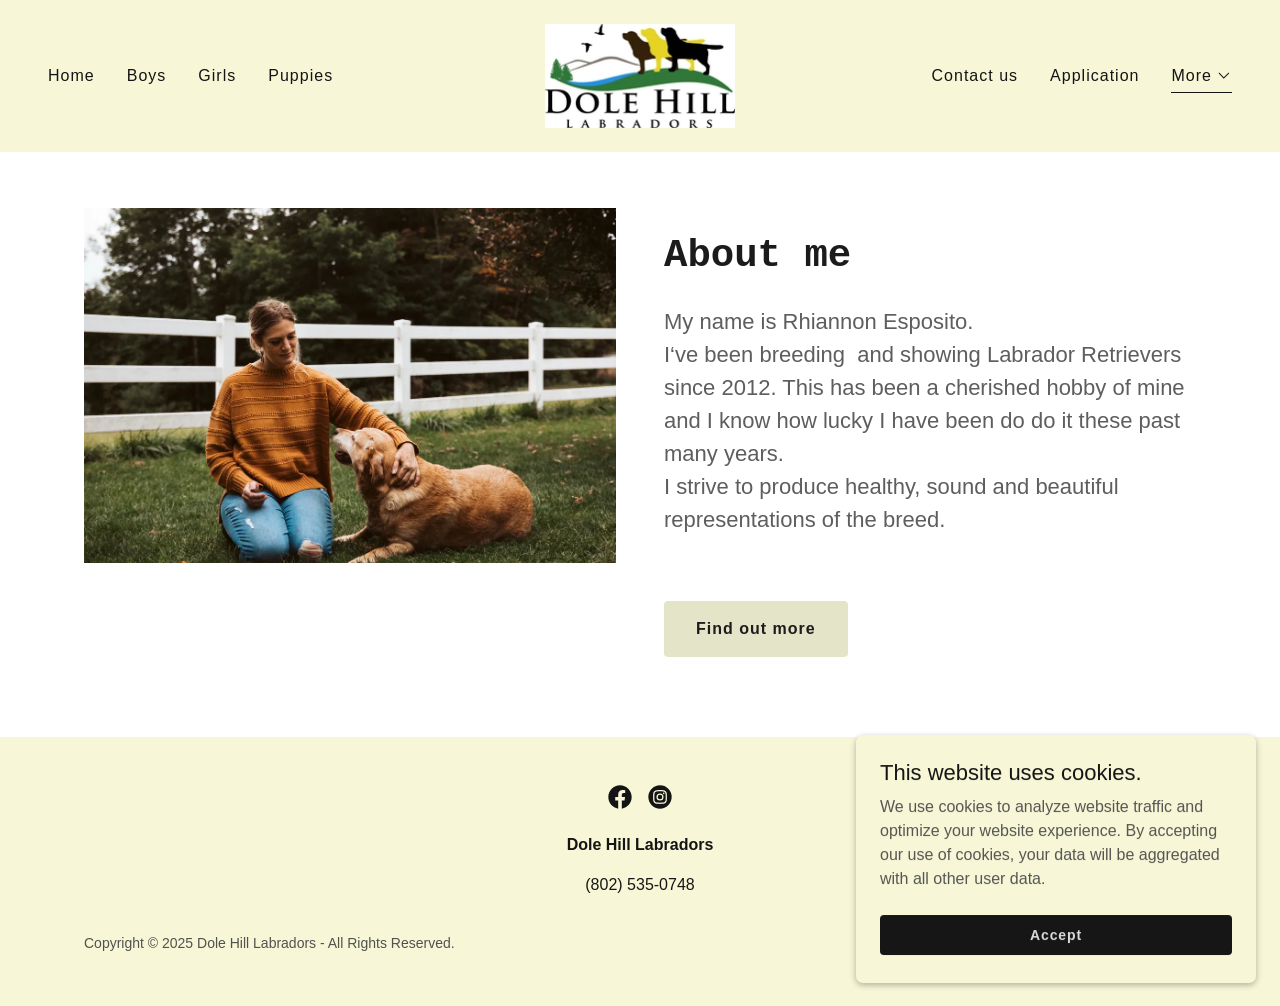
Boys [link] (147, 75)
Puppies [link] (300, 75)
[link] (639, 74)
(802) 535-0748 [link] (639, 884)
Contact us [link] (975, 75)
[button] (1201, 78)
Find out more (756, 628)
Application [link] (1094, 75)
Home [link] (71, 75)
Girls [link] (217, 75)
